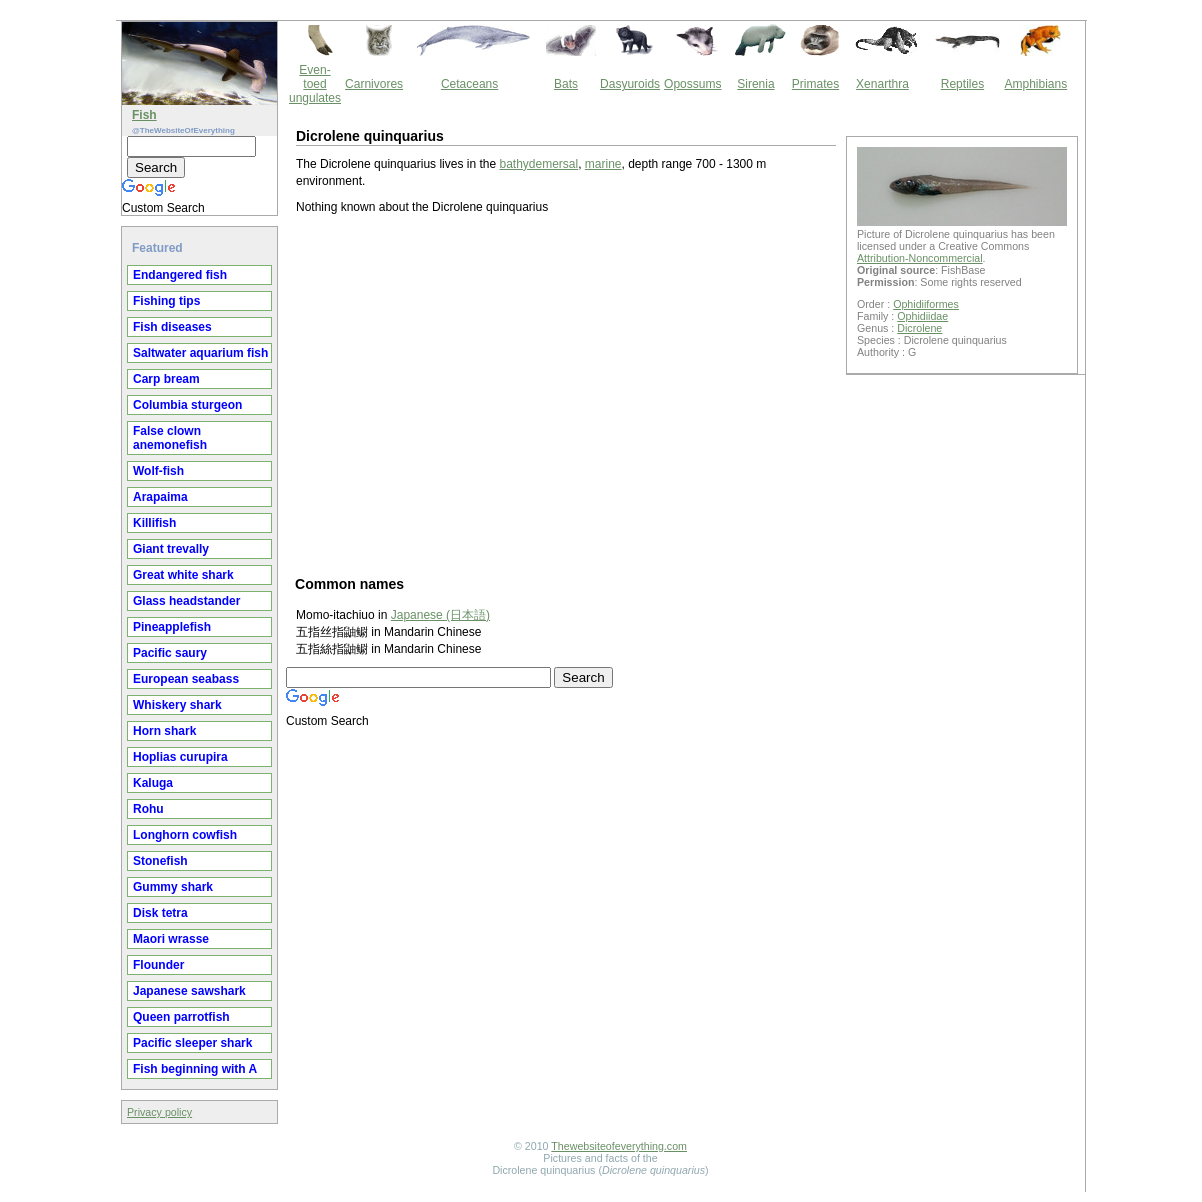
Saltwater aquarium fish (200, 353)
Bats (566, 84)
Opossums (692, 84)
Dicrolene (919, 328)
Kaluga (153, 783)
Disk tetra (160, 913)
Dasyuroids (630, 84)
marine (603, 164)
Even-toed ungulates (315, 84)
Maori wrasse (171, 939)
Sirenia (755, 84)
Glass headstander (186, 601)
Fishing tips (166, 301)
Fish (144, 115)
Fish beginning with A (195, 1069)
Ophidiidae (922, 316)
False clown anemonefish (170, 438)
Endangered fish (180, 275)
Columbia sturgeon (187, 405)
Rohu (148, 809)
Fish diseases (172, 327)
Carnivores (374, 84)
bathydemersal (538, 164)
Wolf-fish (158, 471)
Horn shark (164, 731)
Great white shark (183, 575)
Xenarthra (882, 84)
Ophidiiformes (926, 304)
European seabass (186, 679)
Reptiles (962, 84)
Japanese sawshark (189, 991)
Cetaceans (469, 84)
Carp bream (166, 379)
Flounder (158, 965)
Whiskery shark (177, 705)
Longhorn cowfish (185, 835)
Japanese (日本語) (440, 615)
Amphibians (1035, 84)
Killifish (154, 523)
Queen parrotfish (181, 1017)
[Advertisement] (566, 394)
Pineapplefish (172, 627)
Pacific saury (170, 653)
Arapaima (160, 497)
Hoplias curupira (180, 757)
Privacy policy (159, 1112)
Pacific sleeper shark (192, 1043)
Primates (815, 84)
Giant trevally (171, 549)
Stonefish (160, 861)
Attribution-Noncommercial (920, 258)
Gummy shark (173, 887)
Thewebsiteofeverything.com (619, 1146)
